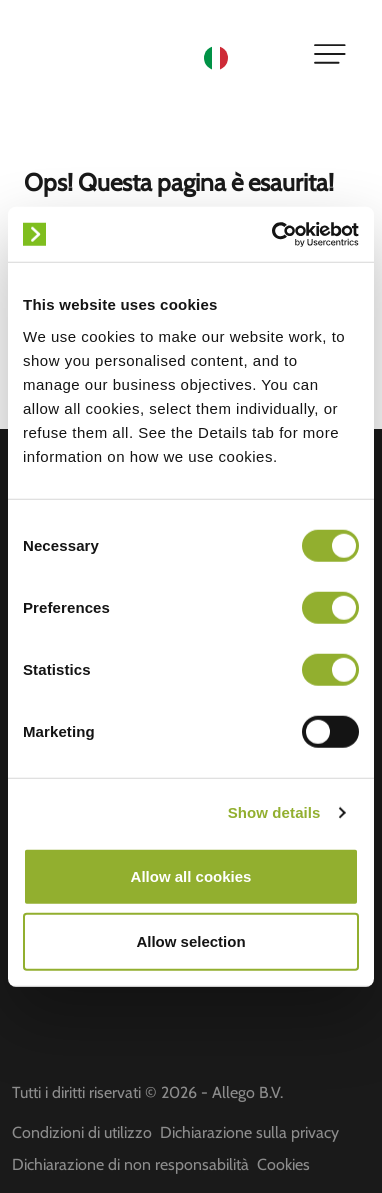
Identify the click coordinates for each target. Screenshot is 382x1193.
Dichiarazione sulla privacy (249, 1132)
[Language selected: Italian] (246, 56)
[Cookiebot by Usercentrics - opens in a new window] (273, 234)
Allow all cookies (191, 875)
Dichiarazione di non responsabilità (130, 1164)
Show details (274, 812)
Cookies (283, 1164)
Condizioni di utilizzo (82, 1132)
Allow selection (190, 941)
